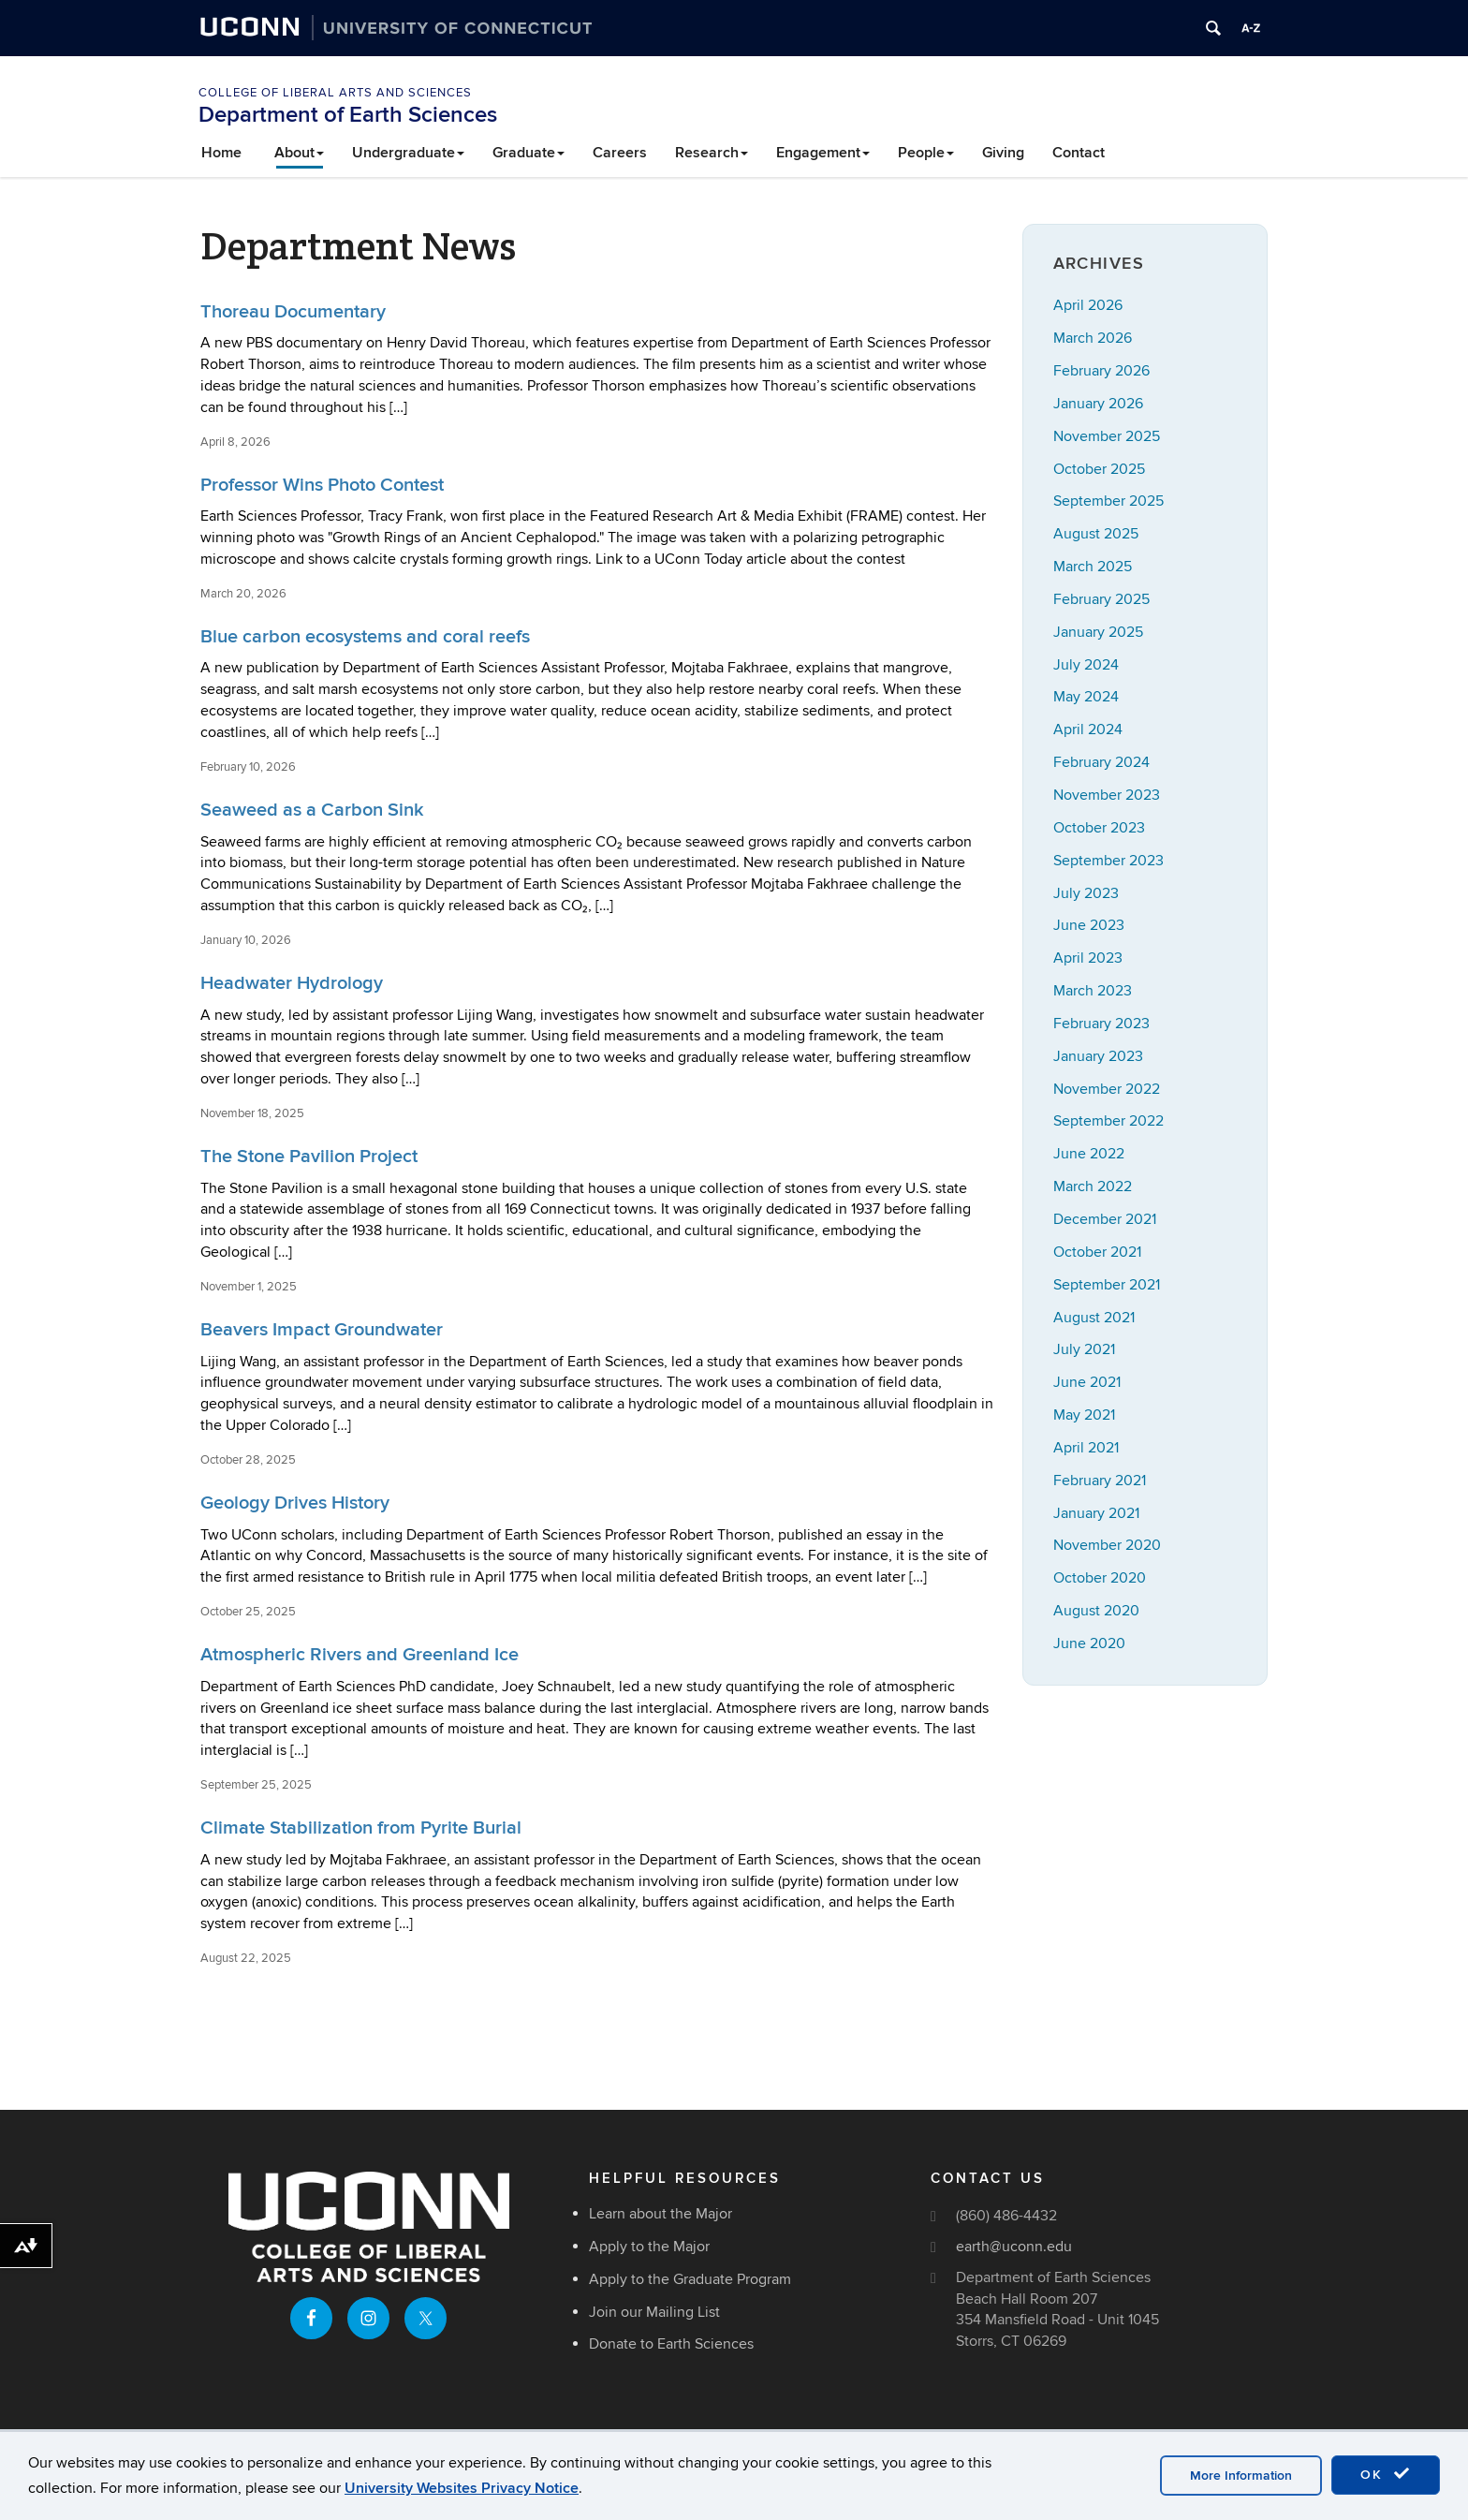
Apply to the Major (649, 2246)
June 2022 (1088, 1153)
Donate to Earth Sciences (671, 2344)
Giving (1003, 152)
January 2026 (1098, 403)
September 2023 (1108, 860)
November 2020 (1107, 1545)
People (926, 152)
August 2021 (1094, 1317)
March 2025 (1092, 566)
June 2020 (1089, 1643)
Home (221, 152)
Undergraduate (408, 152)
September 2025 (1108, 501)
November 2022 (1106, 1089)
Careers (620, 152)
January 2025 (1098, 632)
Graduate (528, 152)
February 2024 (1101, 762)
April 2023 (1088, 958)
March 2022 (1092, 1186)
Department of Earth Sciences (347, 114)
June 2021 (1087, 1382)
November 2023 (1106, 795)
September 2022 (1108, 1121)
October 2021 (1097, 1252)
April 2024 (1088, 729)
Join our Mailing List (654, 2312)
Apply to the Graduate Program (690, 2279)
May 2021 (1084, 1415)
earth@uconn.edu (1014, 2246)
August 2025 (1095, 533)
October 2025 (1099, 469)
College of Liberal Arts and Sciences (335, 92)
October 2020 (1099, 1578)
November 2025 (1106, 436)
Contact (1078, 152)
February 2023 (1101, 1023)
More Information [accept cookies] (1241, 2475)
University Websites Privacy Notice (462, 2488)
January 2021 (1096, 1513)
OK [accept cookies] (1385, 2474)
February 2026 (1101, 370)
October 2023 (1099, 827)
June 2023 (1088, 925)
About (299, 152)
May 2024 (1086, 696)
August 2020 (1096, 1610)
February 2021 (1099, 1480)
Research (711, 152)
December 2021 (1104, 1219)
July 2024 (1086, 665)
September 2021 (1106, 1284)
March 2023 (1092, 990)
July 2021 (1084, 1349)
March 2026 (1092, 338)
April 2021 (1086, 1447)
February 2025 (1101, 599)
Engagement (823, 152)
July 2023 (1086, 893)
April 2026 (1088, 305)
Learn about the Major (660, 2213)
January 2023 (1098, 1056)
